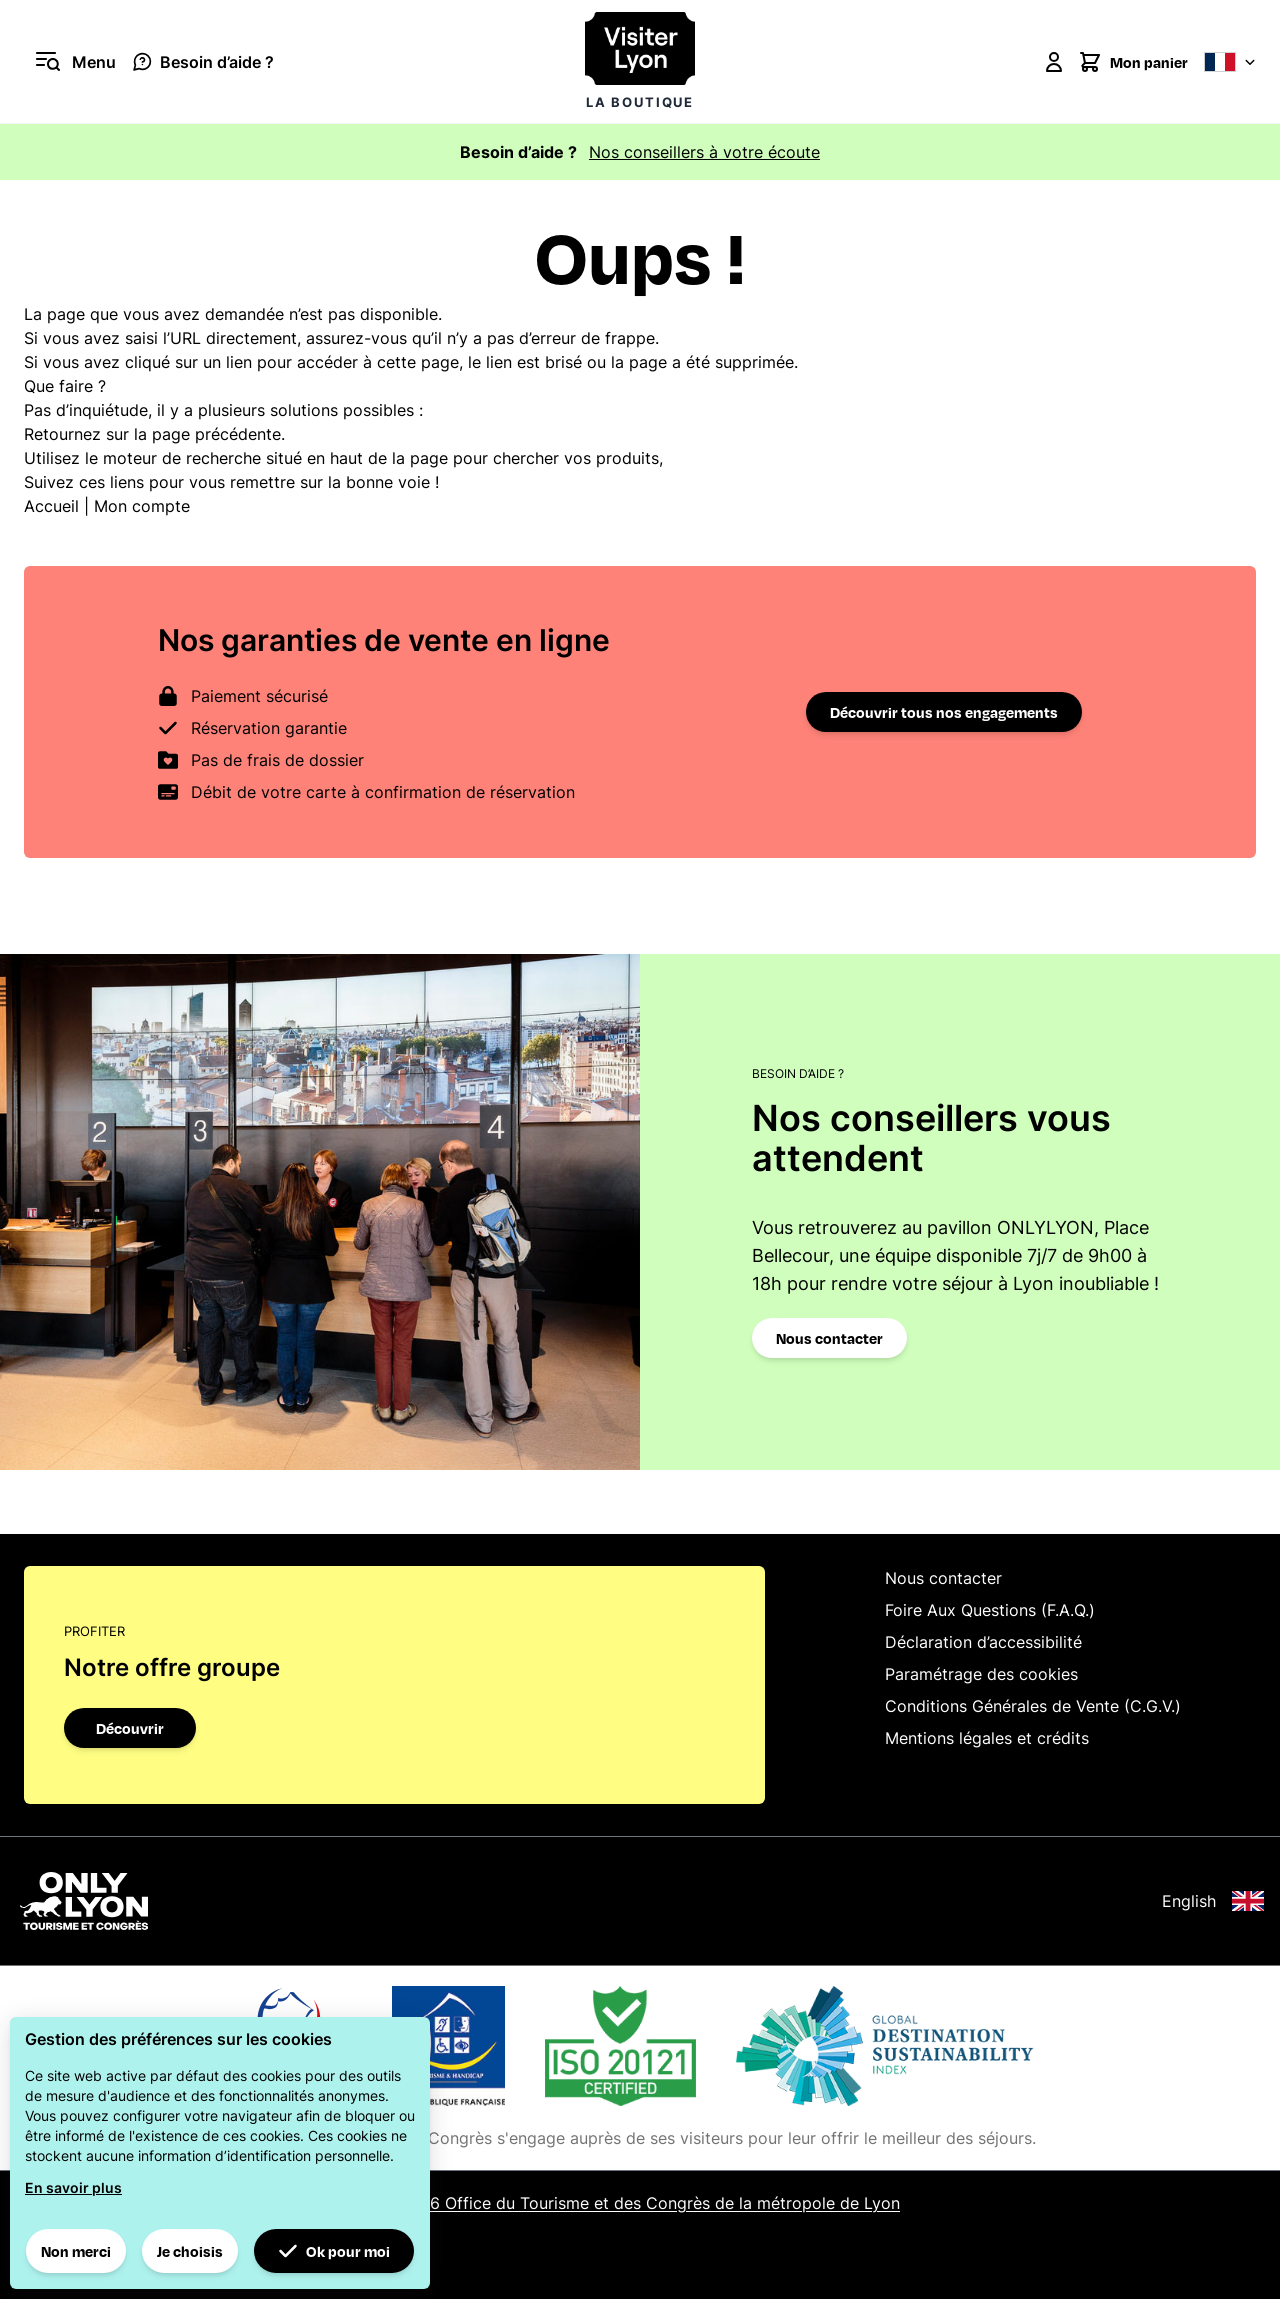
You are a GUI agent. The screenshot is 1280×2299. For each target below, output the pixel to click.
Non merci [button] (76, 2251)
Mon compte (142, 506)
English (1213, 1901)
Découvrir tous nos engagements (944, 712)
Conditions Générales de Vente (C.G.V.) (1033, 1706)
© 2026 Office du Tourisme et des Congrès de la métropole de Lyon (640, 2203)
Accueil (51, 506)
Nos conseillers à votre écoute (704, 152)
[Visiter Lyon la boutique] (640, 61)
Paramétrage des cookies (981, 1674)
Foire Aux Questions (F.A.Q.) (990, 1610)
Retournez (62, 434)
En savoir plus (73, 2187)
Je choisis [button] (190, 2251)
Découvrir (130, 1728)
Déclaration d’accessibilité (983, 1642)
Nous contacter (829, 1338)
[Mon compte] (1054, 62)
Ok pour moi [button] (334, 2251)
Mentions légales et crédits (987, 1738)
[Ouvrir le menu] (70, 62)
